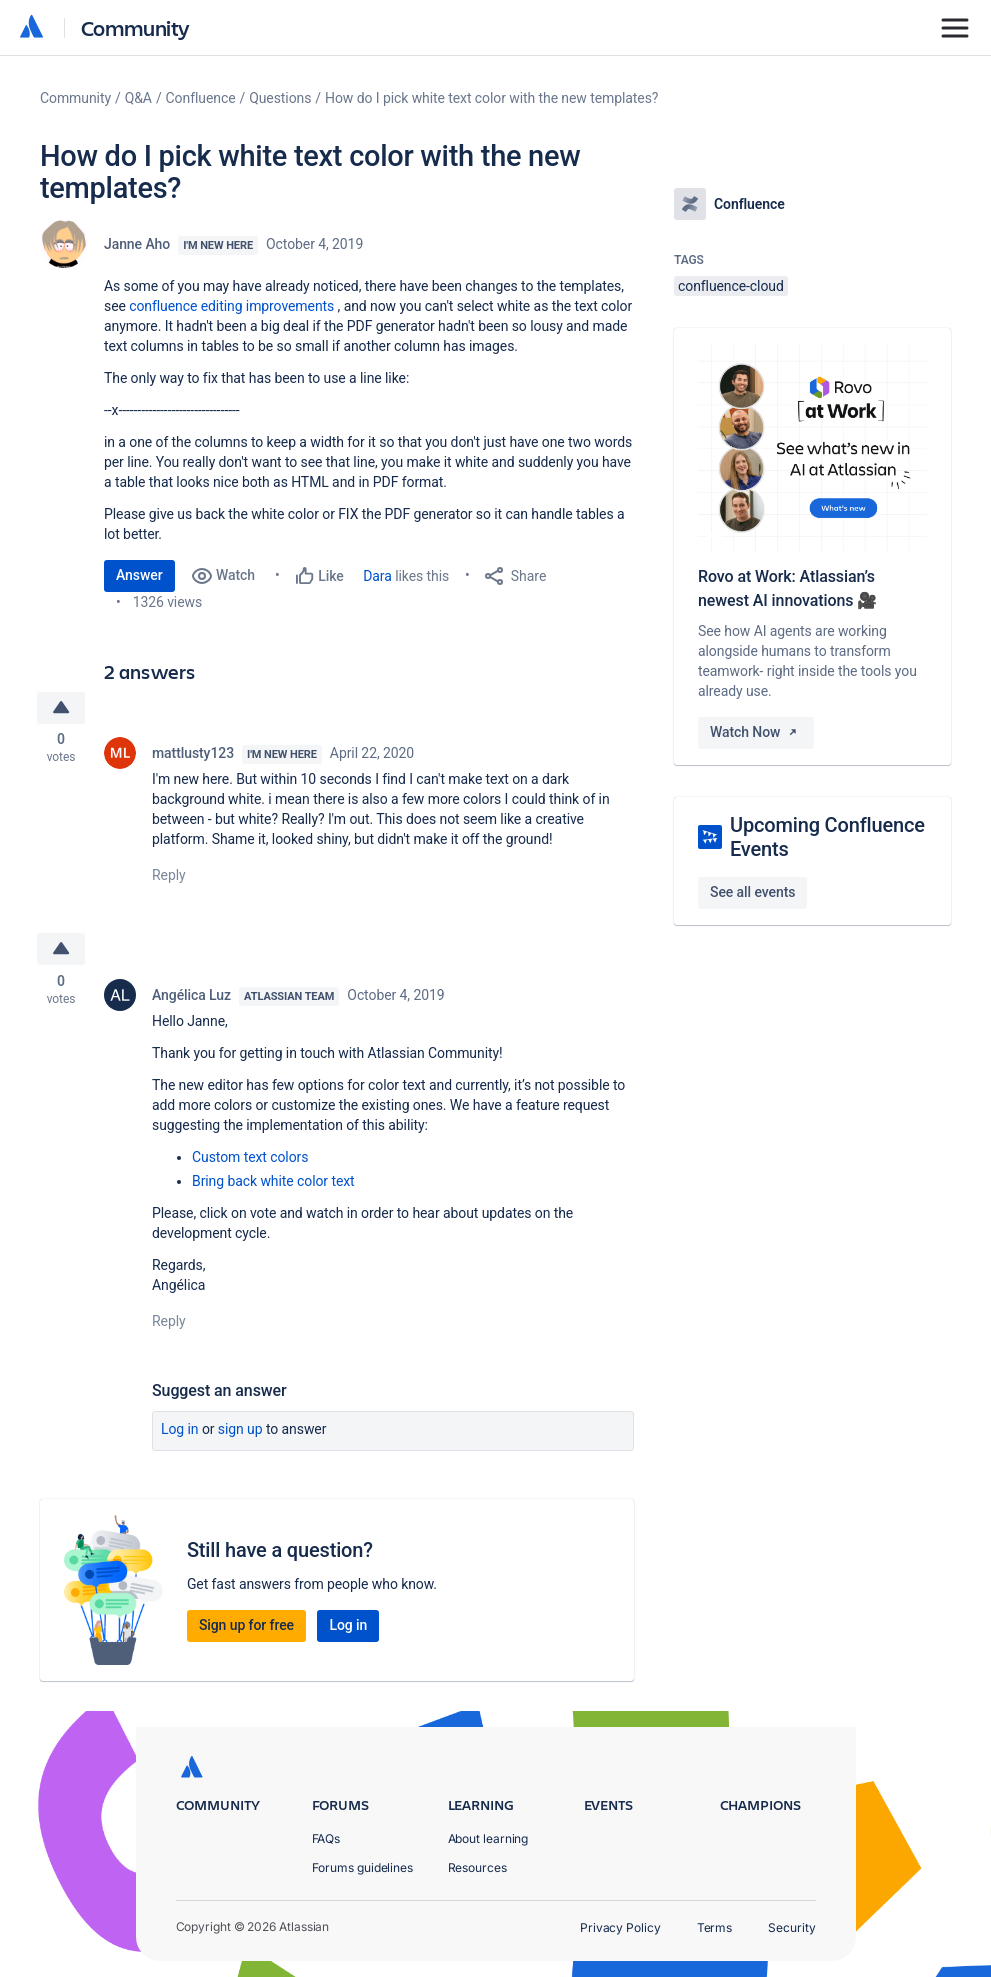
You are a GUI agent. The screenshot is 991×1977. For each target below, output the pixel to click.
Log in (180, 1434)
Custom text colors (250, 1162)
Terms (715, 1927)
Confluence (201, 98)
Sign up (240, 1434)
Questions (280, 98)
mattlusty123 (193, 756)
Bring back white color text (273, 1186)
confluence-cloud (731, 286)
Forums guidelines (363, 1867)
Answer (139, 575)
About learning (488, 1838)
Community (135, 27)
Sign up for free (246, 1630)
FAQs (326, 1838)
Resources (477, 1867)
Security (791, 1927)
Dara (377, 576)
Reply (169, 878)
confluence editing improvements (231, 306)
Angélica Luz (191, 1000)
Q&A (138, 98)
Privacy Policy (620, 1927)
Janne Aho (137, 244)
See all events (752, 892)
